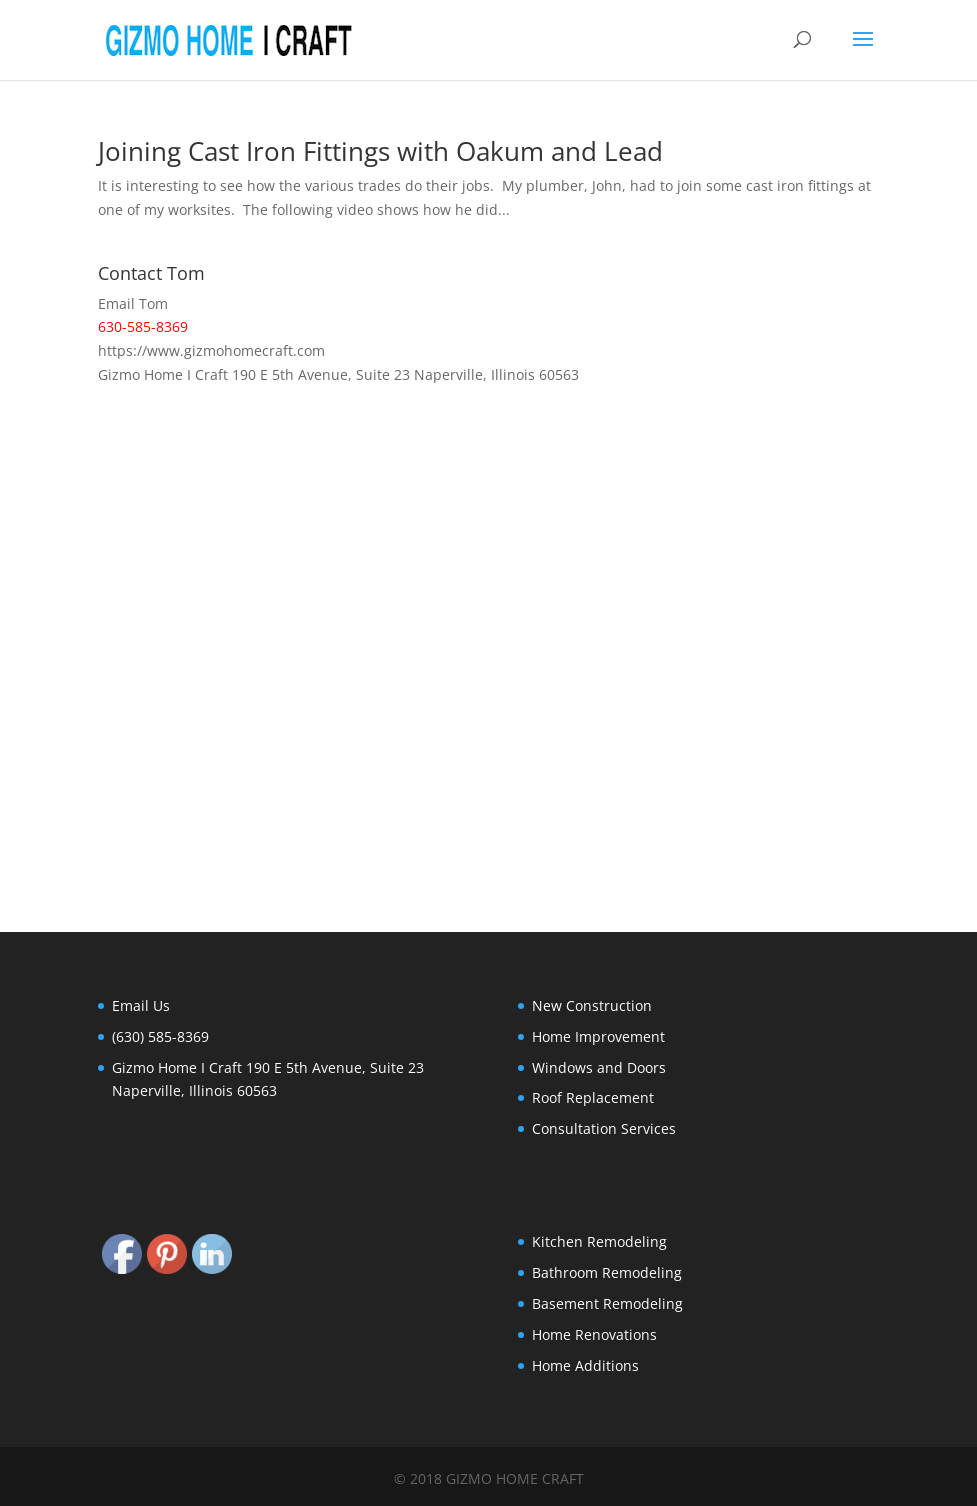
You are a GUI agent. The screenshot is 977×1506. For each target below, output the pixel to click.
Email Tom (133, 303)
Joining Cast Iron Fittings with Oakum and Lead (380, 151)
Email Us (141, 1005)
